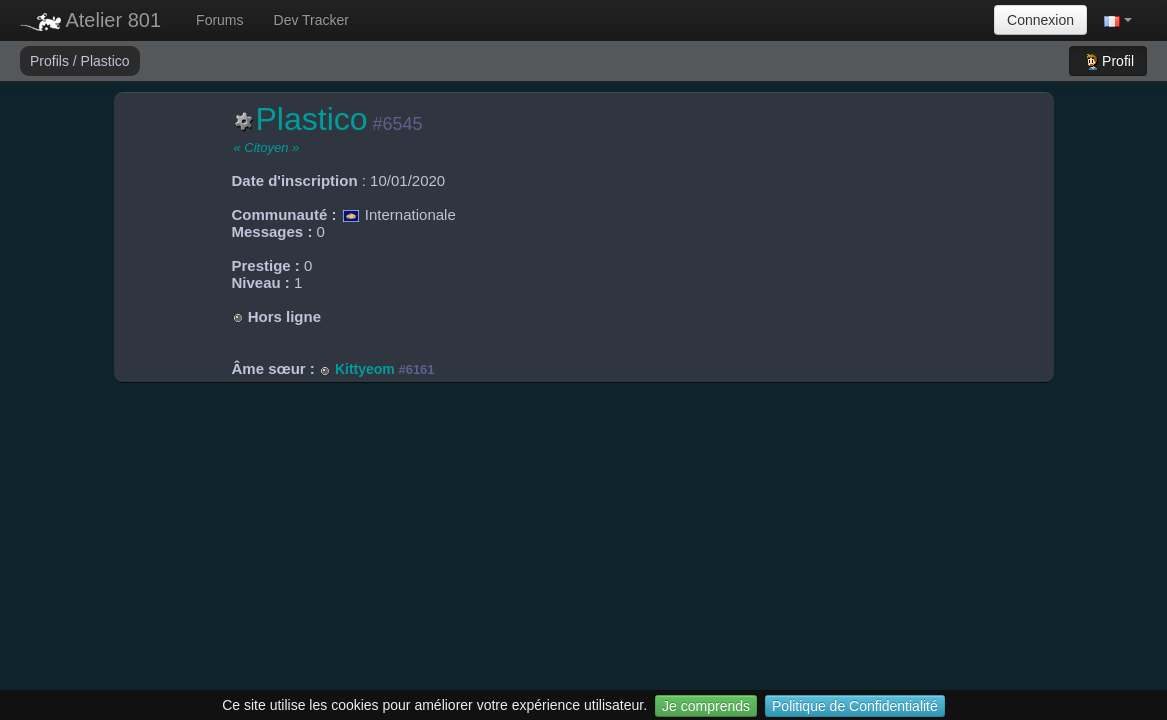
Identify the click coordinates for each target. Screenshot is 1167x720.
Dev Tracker (311, 20)
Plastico (105, 61)
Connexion (1040, 20)
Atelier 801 (90, 20)
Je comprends (706, 706)
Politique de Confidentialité (855, 706)
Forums (219, 20)
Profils (51, 61)
